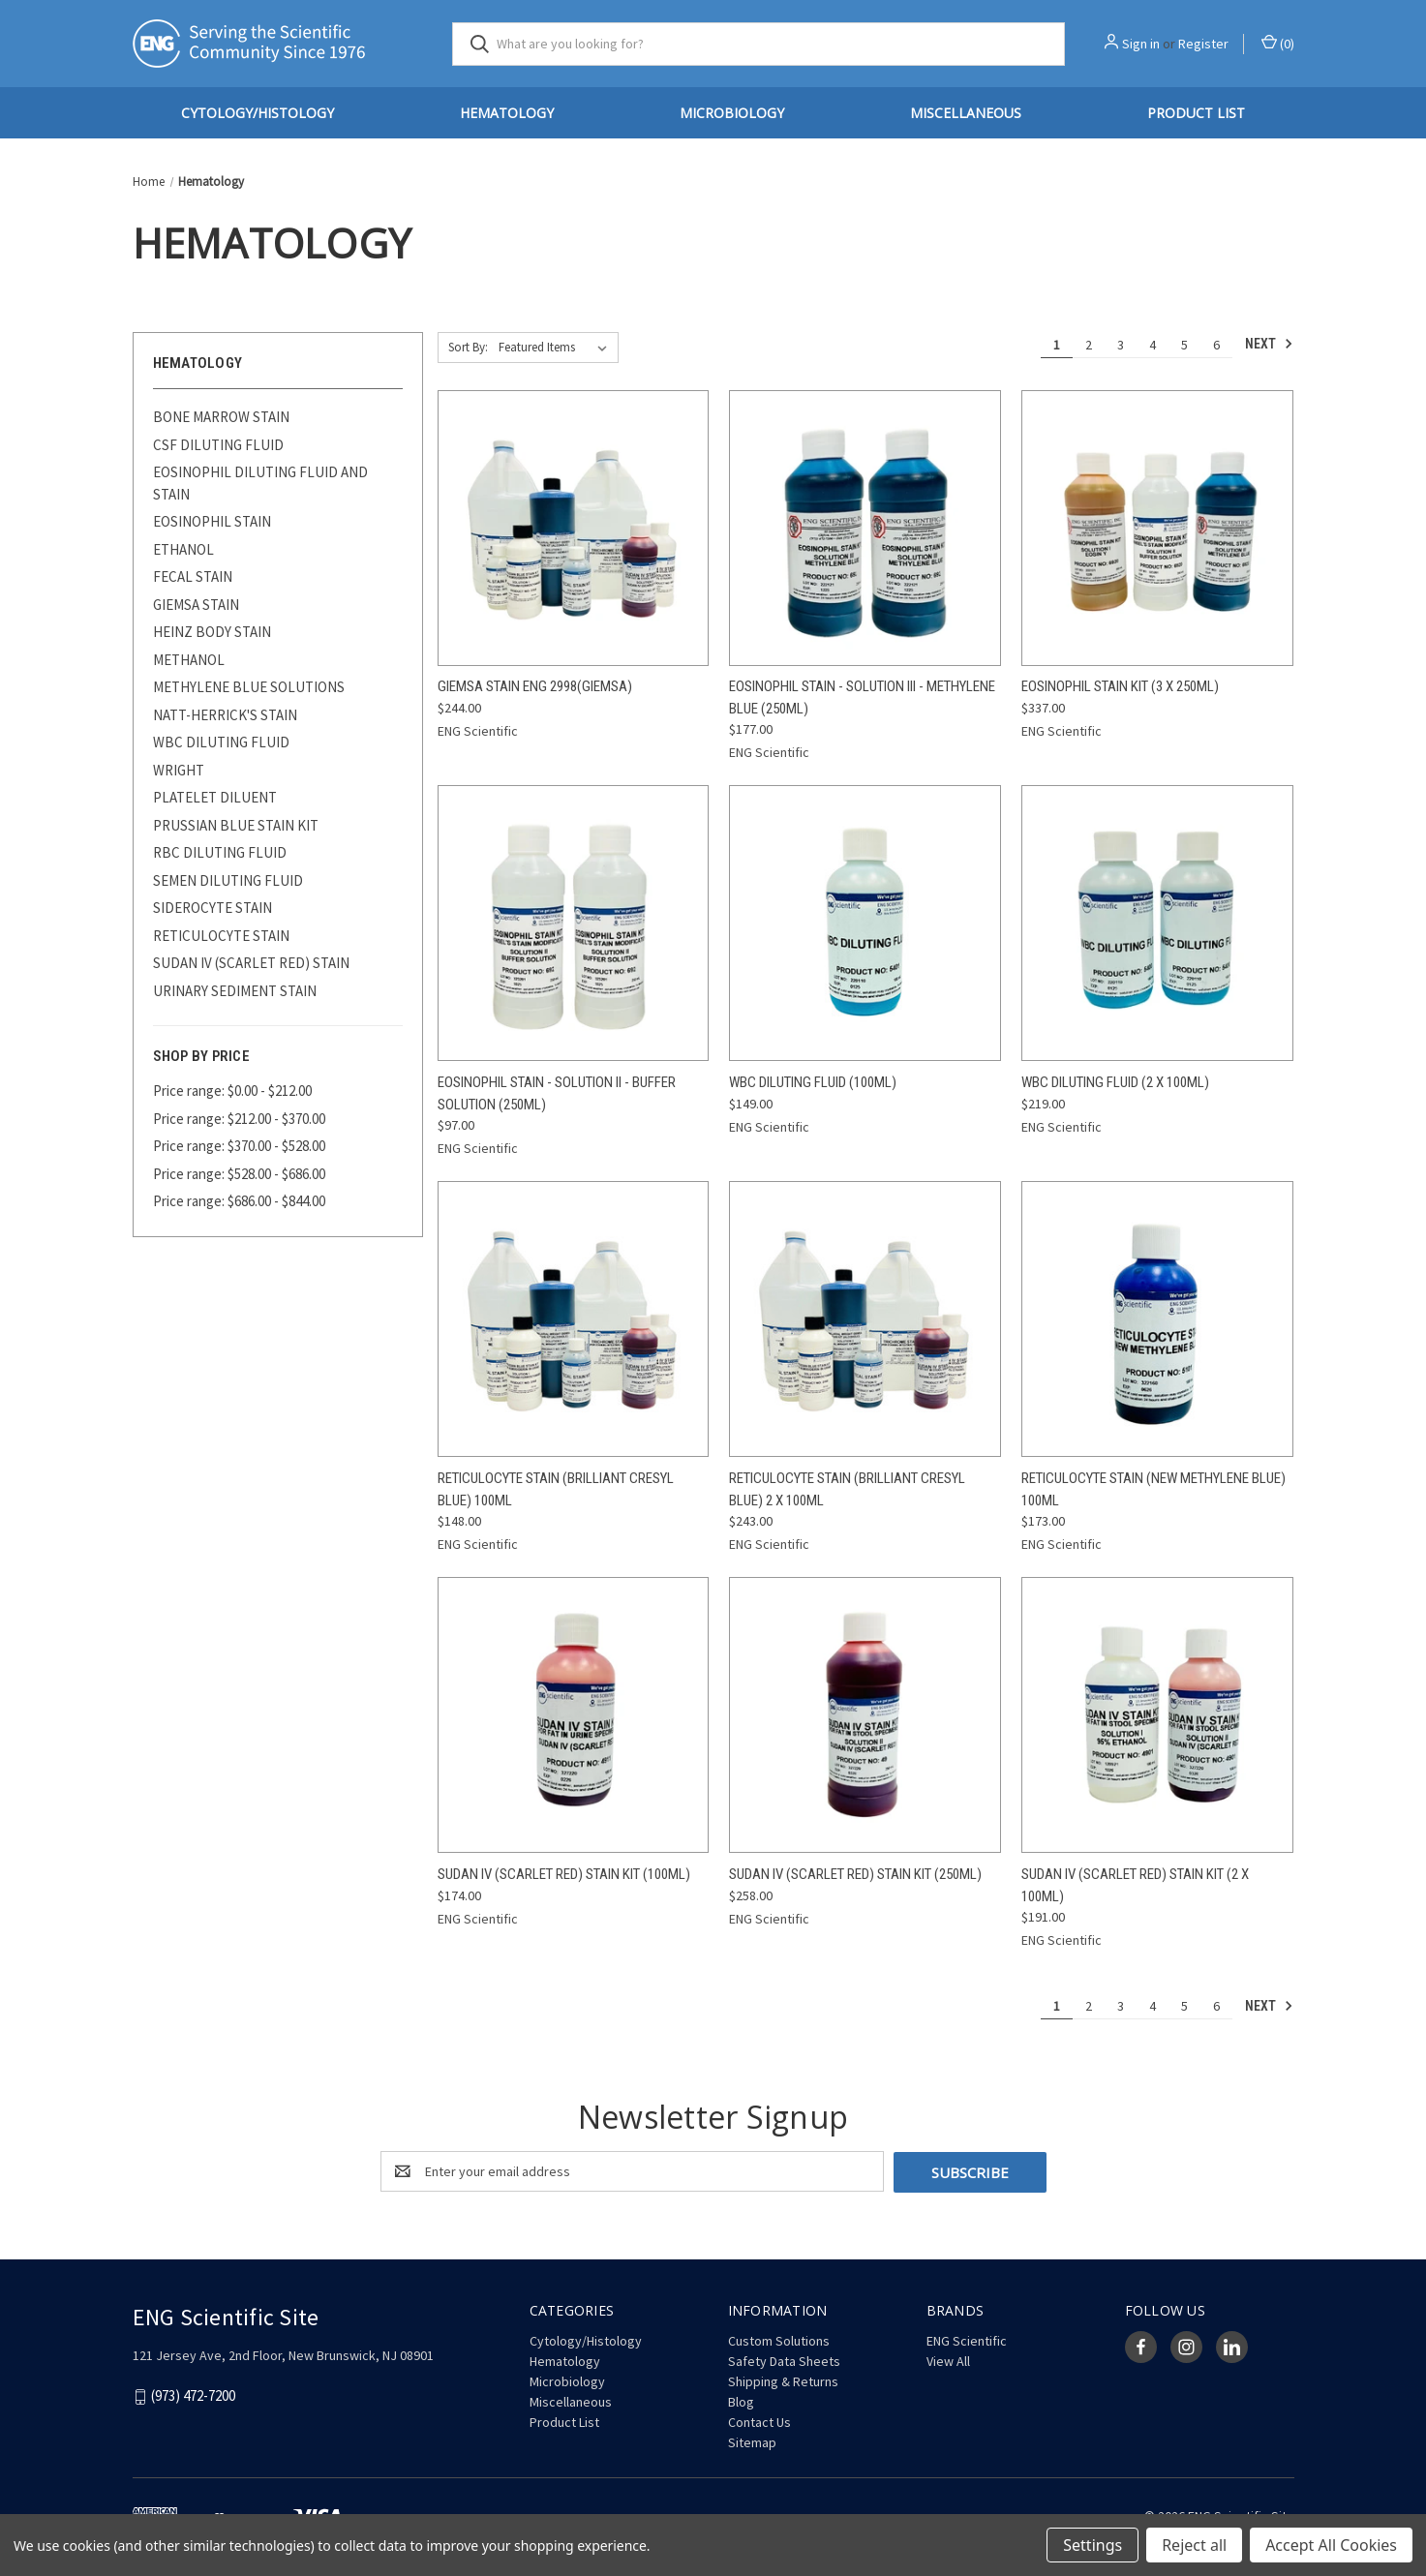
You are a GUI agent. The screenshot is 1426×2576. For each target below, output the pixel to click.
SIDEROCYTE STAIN (212, 907)
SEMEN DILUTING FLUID (228, 880)
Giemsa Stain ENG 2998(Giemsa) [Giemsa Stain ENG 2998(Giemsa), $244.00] (535, 686)
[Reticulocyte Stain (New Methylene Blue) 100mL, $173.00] (1157, 1319)
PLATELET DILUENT (215, 797)
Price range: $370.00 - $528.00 (239, 1145)
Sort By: (468, 347)
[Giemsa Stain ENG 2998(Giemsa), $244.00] (573, 528)
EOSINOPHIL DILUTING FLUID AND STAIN (260, 483)
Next (1269, 343)
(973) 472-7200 (193, 2395)
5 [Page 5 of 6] (1184, 344)
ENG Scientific (966, 2340)
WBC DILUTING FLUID (221, 742)
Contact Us (759, 2421)
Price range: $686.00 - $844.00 (239, 1201)
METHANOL (189, 660)
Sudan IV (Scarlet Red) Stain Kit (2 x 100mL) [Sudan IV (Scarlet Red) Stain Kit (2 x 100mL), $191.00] (1135, 1885)
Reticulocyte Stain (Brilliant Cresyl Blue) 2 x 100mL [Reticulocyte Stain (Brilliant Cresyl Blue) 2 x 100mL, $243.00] (847, 1489)
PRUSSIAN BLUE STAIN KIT (236, 825)
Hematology (507, 113)
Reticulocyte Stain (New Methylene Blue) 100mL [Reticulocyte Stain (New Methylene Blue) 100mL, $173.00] (1153, 1489)
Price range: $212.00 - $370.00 (239, 1118)
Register (1203, 43)
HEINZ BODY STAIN (212, 631)
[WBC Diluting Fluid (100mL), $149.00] (865, 923)
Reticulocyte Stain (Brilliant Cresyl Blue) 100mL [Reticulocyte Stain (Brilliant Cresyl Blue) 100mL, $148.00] (556, 1489)
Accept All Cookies (1331, 2545)
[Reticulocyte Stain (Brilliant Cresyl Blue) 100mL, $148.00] (573, 1319)
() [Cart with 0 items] (1277, 43)
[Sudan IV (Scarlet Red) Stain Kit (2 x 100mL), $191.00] (1157, 1715)
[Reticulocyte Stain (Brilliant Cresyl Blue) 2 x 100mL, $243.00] (865, 1319)
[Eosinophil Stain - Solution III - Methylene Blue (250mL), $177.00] (865, 528)
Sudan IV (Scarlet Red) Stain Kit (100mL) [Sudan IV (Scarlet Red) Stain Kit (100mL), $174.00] (564, 1874)
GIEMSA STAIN (196, 604)
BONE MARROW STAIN (221, 417)
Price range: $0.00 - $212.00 (232, 1090)
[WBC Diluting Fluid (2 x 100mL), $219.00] (1157, 923)
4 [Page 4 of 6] (1152, 344)
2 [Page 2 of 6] (1088, 344)
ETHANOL (183, 549)
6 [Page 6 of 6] (1216, 344)
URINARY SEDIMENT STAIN (235, 991)
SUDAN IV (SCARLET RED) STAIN (251, 963)
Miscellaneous (965, 113)
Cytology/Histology (257, 113)
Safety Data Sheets (784, 2360)
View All (948, 2360)
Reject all (1194, 2545)
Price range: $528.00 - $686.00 (239, 1174)
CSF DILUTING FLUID (218, 445)
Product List (1196, 113)
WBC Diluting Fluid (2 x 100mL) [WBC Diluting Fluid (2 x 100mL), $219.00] (1115, 1082)
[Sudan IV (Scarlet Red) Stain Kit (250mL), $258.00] (865, 1715)
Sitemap (752, 2441)
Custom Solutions (779, 2340)
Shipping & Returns (783, 2380)
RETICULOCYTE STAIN (221, 935)
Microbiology (732, 113)
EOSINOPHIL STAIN (212, 521)
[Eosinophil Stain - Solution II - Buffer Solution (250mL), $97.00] (573, 923)
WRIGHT (178, 770)
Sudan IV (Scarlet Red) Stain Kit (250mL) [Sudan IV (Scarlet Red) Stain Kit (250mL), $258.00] (855, 1874)
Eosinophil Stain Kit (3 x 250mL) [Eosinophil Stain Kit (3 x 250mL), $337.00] (1120, 686)
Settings (1092, 2545)
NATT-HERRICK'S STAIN (225, 715)
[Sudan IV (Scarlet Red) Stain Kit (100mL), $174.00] (573, 1715)
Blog (741, 2400)
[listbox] (557, 347)
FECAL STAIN (192, 576)
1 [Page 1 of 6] (1056, 344)
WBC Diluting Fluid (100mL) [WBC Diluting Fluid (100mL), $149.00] (812, 1082)
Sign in (1141, 43)
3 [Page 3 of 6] (1120, 344)
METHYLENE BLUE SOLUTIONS (249, 687)
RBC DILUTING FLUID (220, 852)
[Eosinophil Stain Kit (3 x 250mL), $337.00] (1157, 528)
